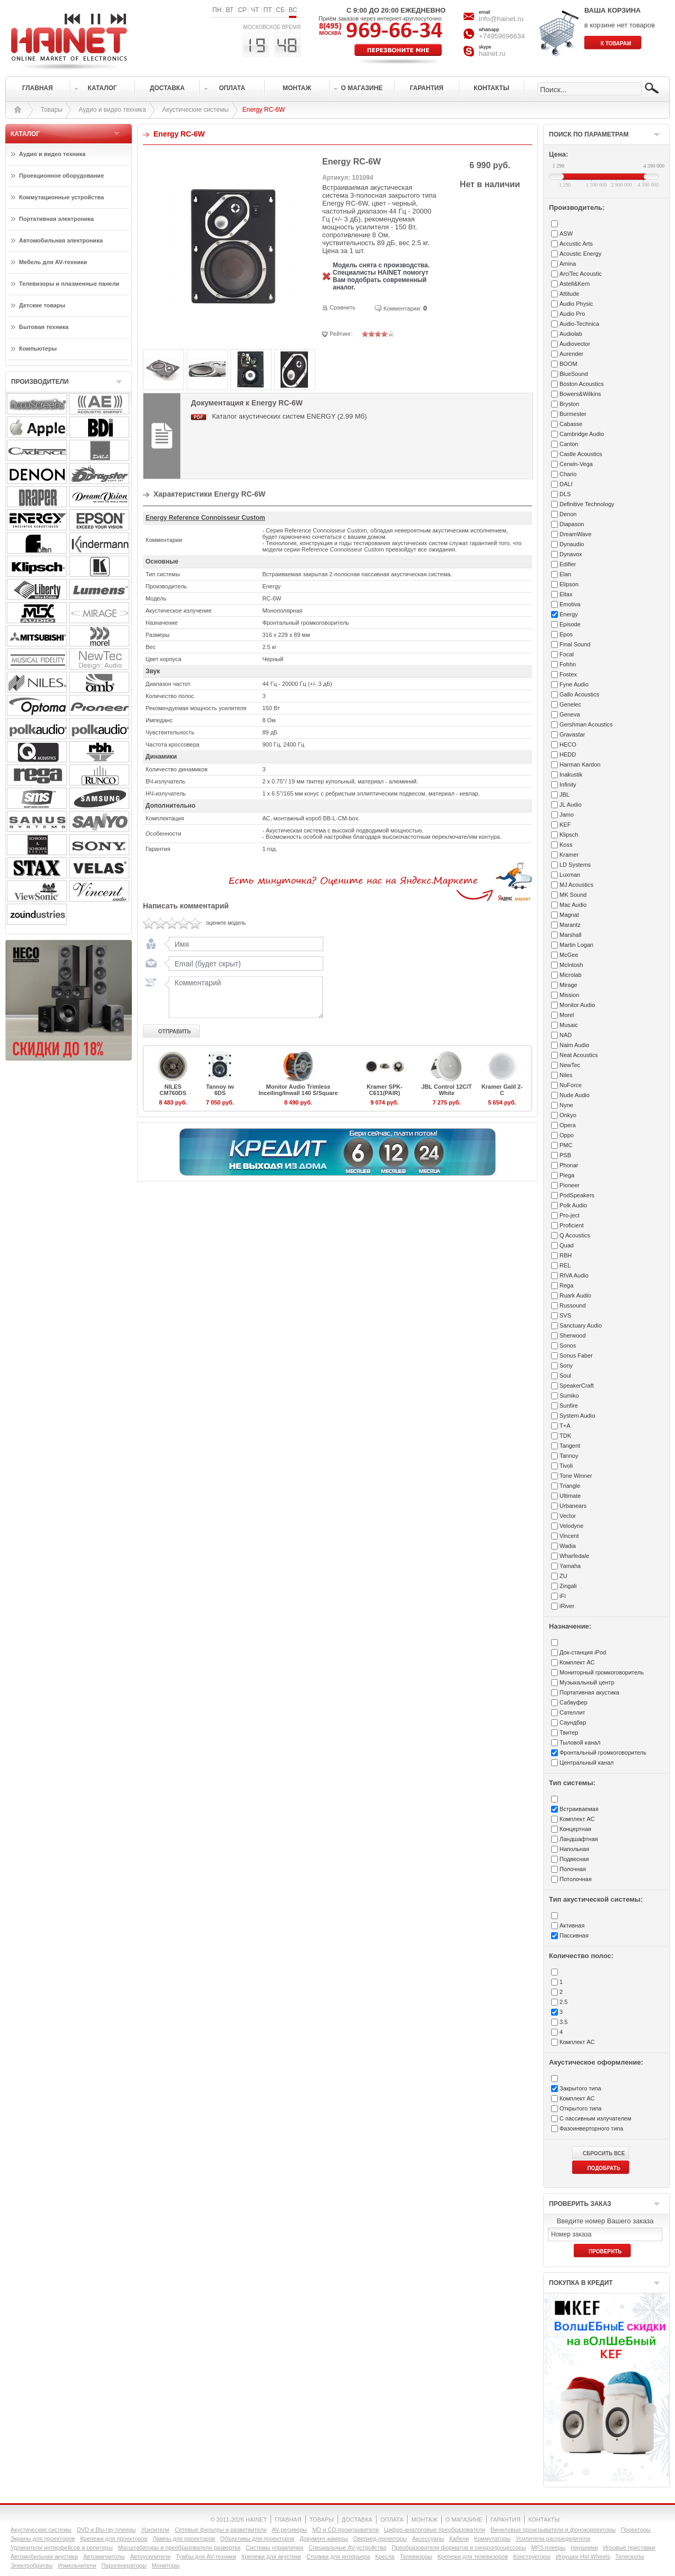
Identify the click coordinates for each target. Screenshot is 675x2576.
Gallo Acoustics (579, 694)
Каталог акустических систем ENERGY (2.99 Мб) (289, 416)
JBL (565, 794)
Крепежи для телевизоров (473, 2556)
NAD (566, 1035)
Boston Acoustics (582, 384)
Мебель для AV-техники (53, 262)
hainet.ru (492, 53)
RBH (566, 1255)
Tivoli (566, 1466)
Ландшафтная (579, 1839)
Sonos (568, 1345)
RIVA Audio (574, 1275)
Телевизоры (416, 2556)
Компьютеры (38, 348)
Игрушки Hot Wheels (583, 2556)
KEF (565, 824)
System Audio (577, 1415)
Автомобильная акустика (44, 2556)
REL (565, 1265)
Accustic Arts (576, 243)
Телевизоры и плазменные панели (69, 283)
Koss (566, 844)
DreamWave (576, 534)
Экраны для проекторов (43, 2538)
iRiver (567, 1606)
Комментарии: (402, 308)
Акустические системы (195, 109)
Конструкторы (532, 2556)
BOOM (568, 364)
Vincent (569, 1536)
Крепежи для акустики (271, 2556)
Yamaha (570, 1566)
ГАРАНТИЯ (505, 2519)
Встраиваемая (579, 1809)
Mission (569, 995)
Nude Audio (575, 1095)
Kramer (569, 854)
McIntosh (571, 965)
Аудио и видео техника (112, 109)
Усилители (155, 2529)
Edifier (568, 564)
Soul (565, 1375)
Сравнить (342, 307)
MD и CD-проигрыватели (345, 2529)
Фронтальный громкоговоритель (603, 1752)
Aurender (571, 354)
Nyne (566, 1105)
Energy (569, 614)
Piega (567, 1175)
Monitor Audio (577, 1005)
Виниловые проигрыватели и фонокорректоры (553, 2529)
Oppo (567, 1135)
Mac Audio (573, 905)
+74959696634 (502, 36)
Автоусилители (150, 2556)
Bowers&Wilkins (580, 394)
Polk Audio (573, 1205)
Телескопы (629, 2556)
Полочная (573, 1869)
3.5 (563, 2022)
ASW (566, 233)
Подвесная (574, 1859)
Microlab (571, 975)
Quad (567, 1245)
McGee (569, 955)
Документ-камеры (324, 2538)
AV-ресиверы (289, 2529)
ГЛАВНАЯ (288, 2519)
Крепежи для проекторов (113, 2538)
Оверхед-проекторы (380, 2538)
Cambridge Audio (582, 434)
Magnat (569, 915)
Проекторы (635, 2529)
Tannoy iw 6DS (220, 1089)
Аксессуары (428, 2538)
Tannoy (569, 1455)
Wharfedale (574, 1556)
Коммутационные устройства (61, 197)
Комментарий (243, 997)
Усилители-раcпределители (553, 2538)
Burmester (573, 414)
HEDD (568, 754)
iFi (563, 1596)
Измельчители (77, 2565)
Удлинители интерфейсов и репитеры (62, 2547)
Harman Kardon (580, 764)
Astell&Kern (575, 283)
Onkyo (568, 1115)
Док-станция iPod (583, 1652)
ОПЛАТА (391, 2519)
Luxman (570, 874)
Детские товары (42, 305)
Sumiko (569, 1395)
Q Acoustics (575, 1235)
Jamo (567, 814)
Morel (567, 1015)
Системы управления (274, 2547)
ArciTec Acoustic (581, 273)
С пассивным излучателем (595, 2118)
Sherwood (573, 1335)
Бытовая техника (44, 327)
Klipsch (569, 834)
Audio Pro (572, 314)
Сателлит (572, 1712)
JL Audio (571, 804)
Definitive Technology (587, 504)
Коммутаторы (492, 2538)
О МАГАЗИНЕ (464, 2519)
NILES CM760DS (173, 1089)
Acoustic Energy (580, 253)
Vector (568, 1516)
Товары (51, 109)
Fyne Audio (574, 684)
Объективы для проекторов (257, 2538)
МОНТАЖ (424, 2519)
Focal (567, 654)
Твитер (569, 1732)
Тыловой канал (580, 1742)
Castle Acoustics (581, 454)
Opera (568, 1125)
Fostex (568, 674)
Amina (568, 263)
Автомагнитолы (104, 2556)
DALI (566, 484)
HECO (568, 744)
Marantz (570, 925)
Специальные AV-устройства (347, 2547)
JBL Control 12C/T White (446, 1089)
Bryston (569, 404)
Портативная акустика (589, 1692)
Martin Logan (576, 945)
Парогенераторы (123, 2565)
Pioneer (570, 1185)
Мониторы (166, 2565)
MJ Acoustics (576, 885)
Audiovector (575, 344)
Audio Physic (576, 304)
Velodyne (571, 1526)
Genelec (570, 704)
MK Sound (573, 895)
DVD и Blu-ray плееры (106, 2529)
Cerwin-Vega (576, 464)
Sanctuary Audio (581, 1325)
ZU (563, 1576)
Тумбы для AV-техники (206, 2556)
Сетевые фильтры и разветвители (220, 2529)
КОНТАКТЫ (544, 2519)
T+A (565, 1425)
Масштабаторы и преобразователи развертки (179, 2547)
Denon (568, 514)
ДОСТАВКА (357, 2519)
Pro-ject (570, 1215)
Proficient (572, 1225)
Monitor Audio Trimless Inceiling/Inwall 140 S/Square (298, 1089)
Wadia (568, 1546)
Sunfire (569, 1405)
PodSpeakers (577, 1195)
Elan (565, 574)
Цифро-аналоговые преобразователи (434, 2529)
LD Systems (575, 864)
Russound (573, 1305)
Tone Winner (576, 1476)
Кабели (459, 2538)
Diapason (572, 524)
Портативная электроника (56, 219)
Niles (566, 1075)
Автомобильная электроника (61, 240)
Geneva (570, 714)
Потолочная (576, 1879)
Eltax (566, 594)
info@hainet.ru (501, 19)
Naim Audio (574, 1045)
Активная (572, 1925)
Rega (566, 1285)
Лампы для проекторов (184, 2538)
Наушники (584, 2547)
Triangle (570, 1486)
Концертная (575, 1829)
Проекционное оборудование (61, 175)
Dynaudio (572, 544)
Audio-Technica (579, 324)
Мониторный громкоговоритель (602, 1672)
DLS (565, 494)
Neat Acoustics (579, 1055)
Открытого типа (581, 2108)
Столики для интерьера (338, 2556)
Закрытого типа (580, 2088)
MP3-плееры (548, 2547)
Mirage (568, 985)
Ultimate (570, 1496)
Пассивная (574, 1935)
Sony (566, 1365)
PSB (565, 1155)
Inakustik (571, 774)
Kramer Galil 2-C (502, 1089)
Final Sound (575, 644)
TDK (565, 1435)
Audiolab (571, 334)
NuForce (571, 1085)
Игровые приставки (629, 2547)
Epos (566, 634)
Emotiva (570, 604)
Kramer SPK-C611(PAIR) (384, 1089)
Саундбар (573, 1722)
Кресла (385, 2556)
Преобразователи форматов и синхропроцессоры (459, 2547)
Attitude (569, 293)
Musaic (569, 1025)
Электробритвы (32, 2565)
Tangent (570, 1445)
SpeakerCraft (577, 1385)
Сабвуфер (573, 1702)
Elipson (569, 584)
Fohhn (568, 664)
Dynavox (571, 554)
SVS (565, 1315)
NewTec (570, 1065)
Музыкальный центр (587, 1682)
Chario (568, 474)
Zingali (568, 1586)
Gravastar (572, 734)
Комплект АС (577, 1662)
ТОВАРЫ (322, 2519)
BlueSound (574, 374)
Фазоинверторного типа (591, 2128)
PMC (566, 1145)
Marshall (571, 935)
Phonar (569, 1165)
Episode (570, 624)
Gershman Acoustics (586, 724)
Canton (569, 444)
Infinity (568, 784)
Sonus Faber (576, 1355)
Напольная (574, 1849)
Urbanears (573, 1506)
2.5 (563, 2002)
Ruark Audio (575, 1295)
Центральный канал (587, 1762)
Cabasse (571, 424)
